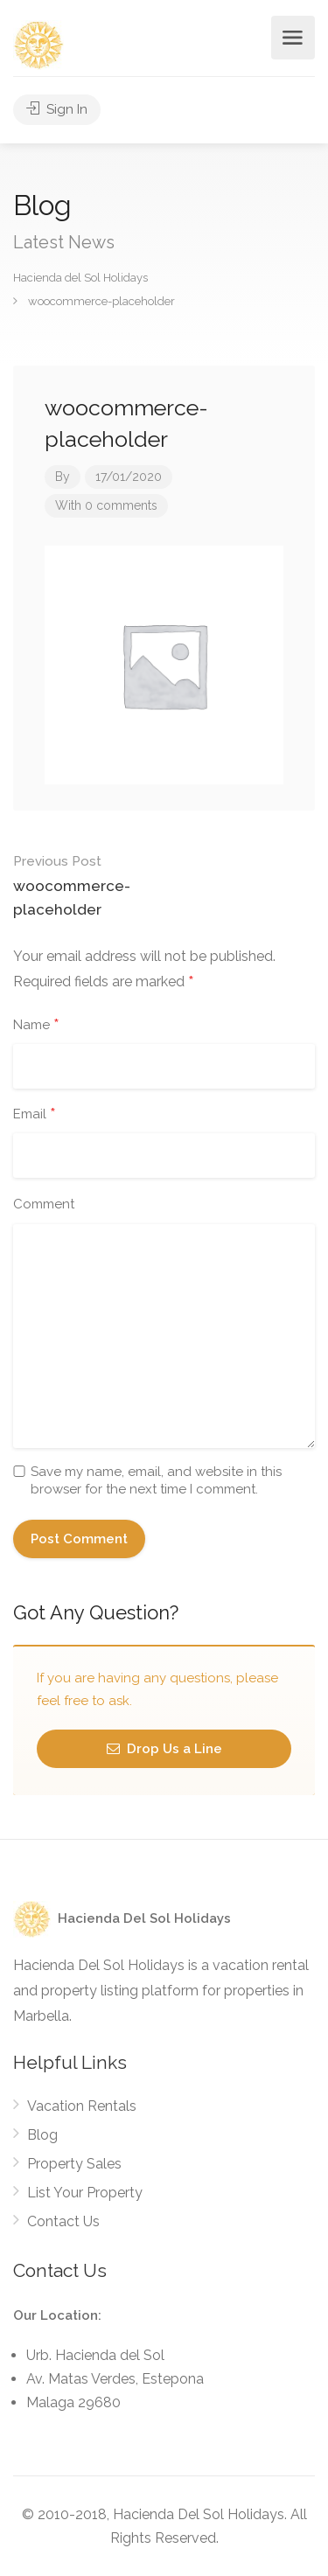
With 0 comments (106, 505)
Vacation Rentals (81, 2106)
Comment (43, 1204)
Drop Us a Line (164, 1749)
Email (34, 1114)
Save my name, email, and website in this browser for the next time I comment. (156, 1480)
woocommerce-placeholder (88, 884)
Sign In (56, 109)
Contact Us (63, 2221)
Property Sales (74, 2163)
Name (36, 1025)
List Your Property (85, 2192)
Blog (42, 2135)
